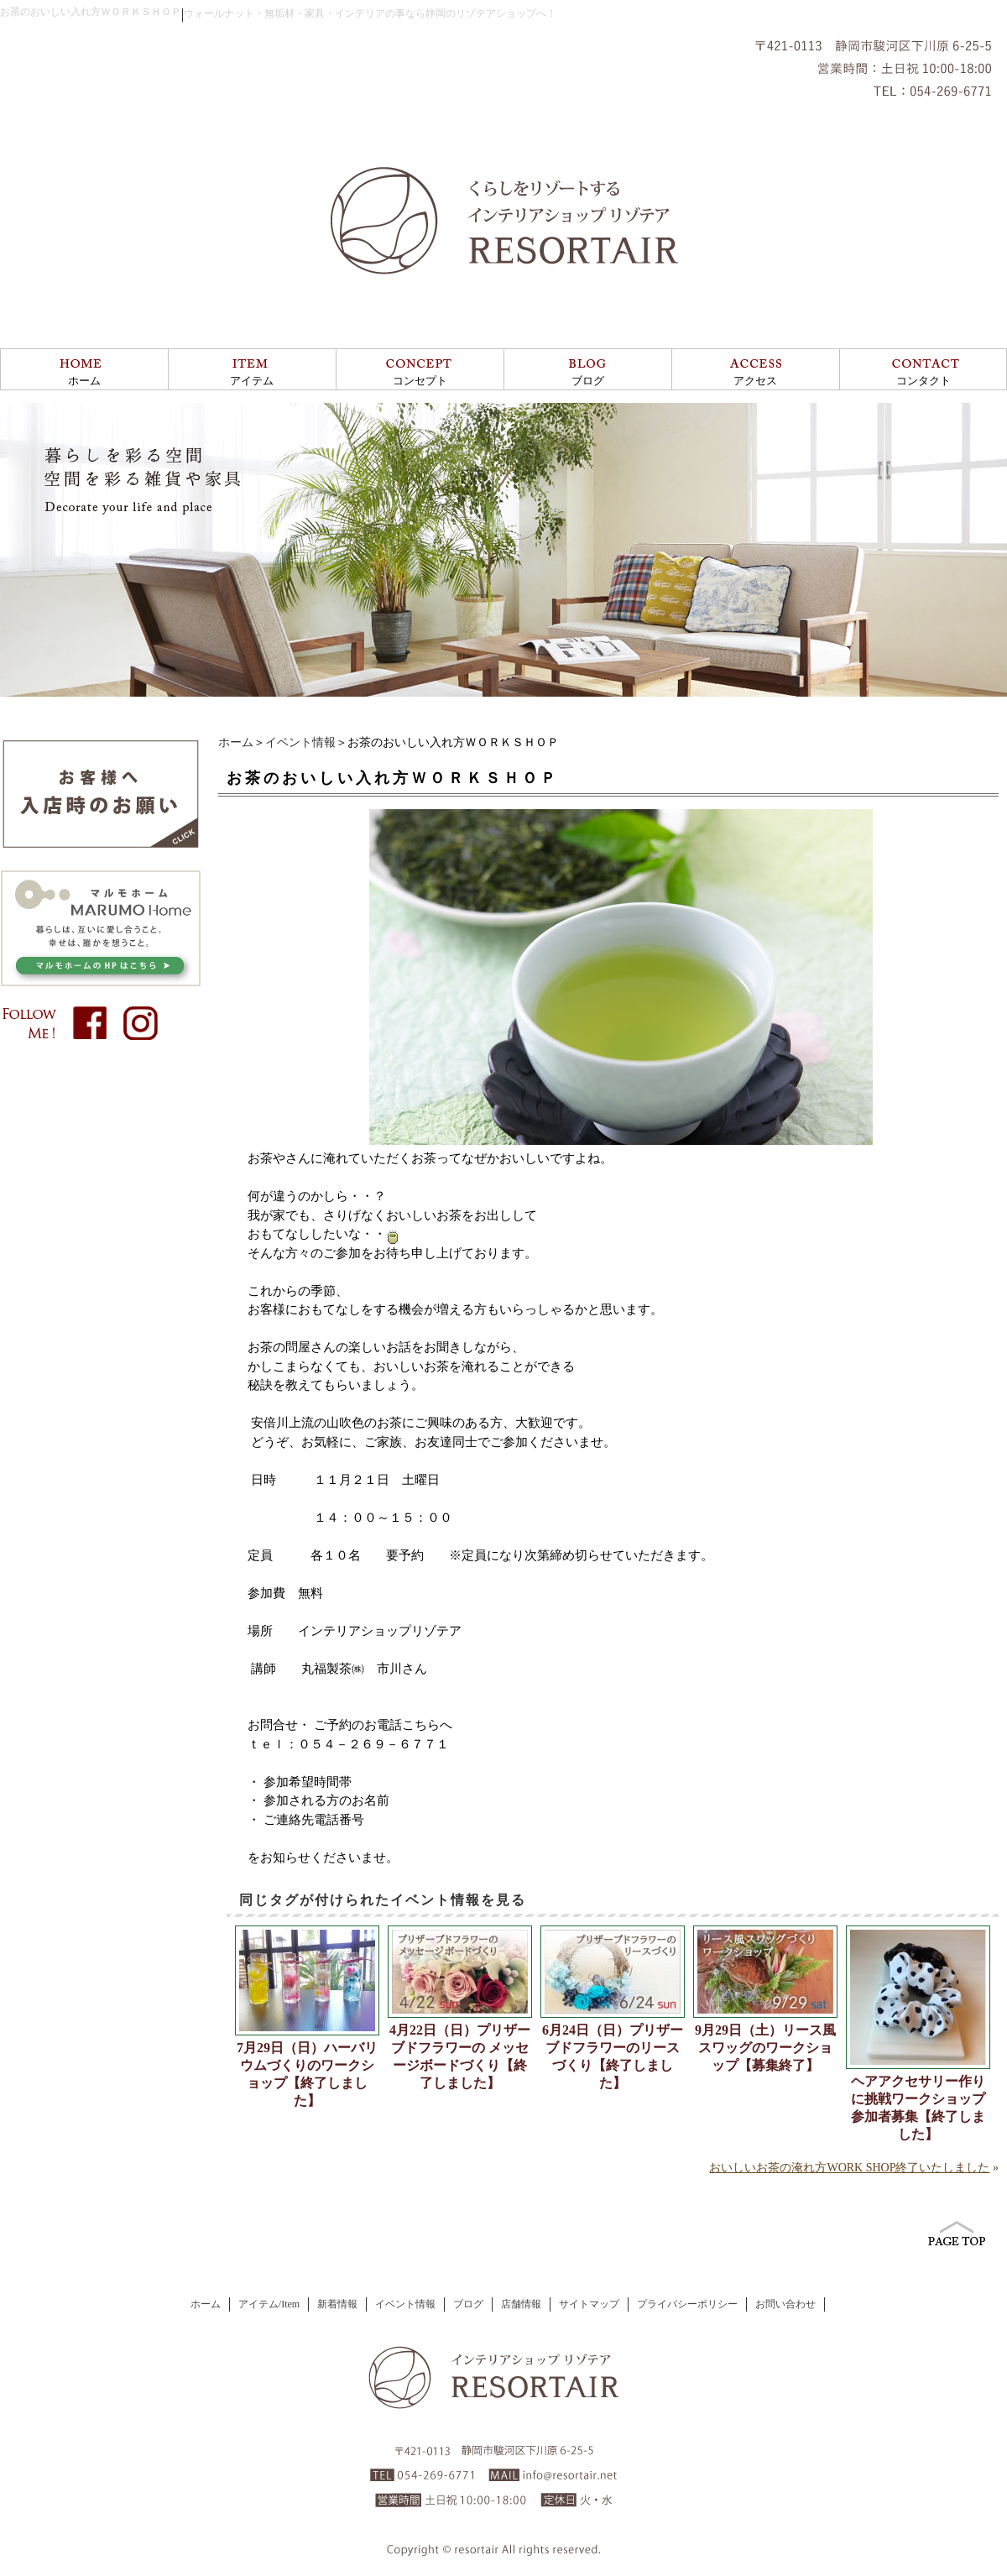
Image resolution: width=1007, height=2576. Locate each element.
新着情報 (337, 2304)
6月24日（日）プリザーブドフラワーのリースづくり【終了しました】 (612, 2056)
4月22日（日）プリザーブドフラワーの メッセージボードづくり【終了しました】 (459, 2056)
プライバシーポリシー (687, 2304)
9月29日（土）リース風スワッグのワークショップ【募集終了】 (765, 2047)
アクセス (755, 380)
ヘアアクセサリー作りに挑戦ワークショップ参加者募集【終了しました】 (918, 2107)
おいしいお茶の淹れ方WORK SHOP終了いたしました (849, 2167)
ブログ (587, 380)
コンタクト (923, 380)
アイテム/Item (269, 2304)
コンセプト (420, 380)
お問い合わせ (785, 2304)
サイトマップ (589, 2304)
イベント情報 (300, 742)
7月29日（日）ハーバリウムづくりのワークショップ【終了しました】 (307, 2074)
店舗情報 (521, 2304)
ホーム (84, 380)
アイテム (252, 380)
